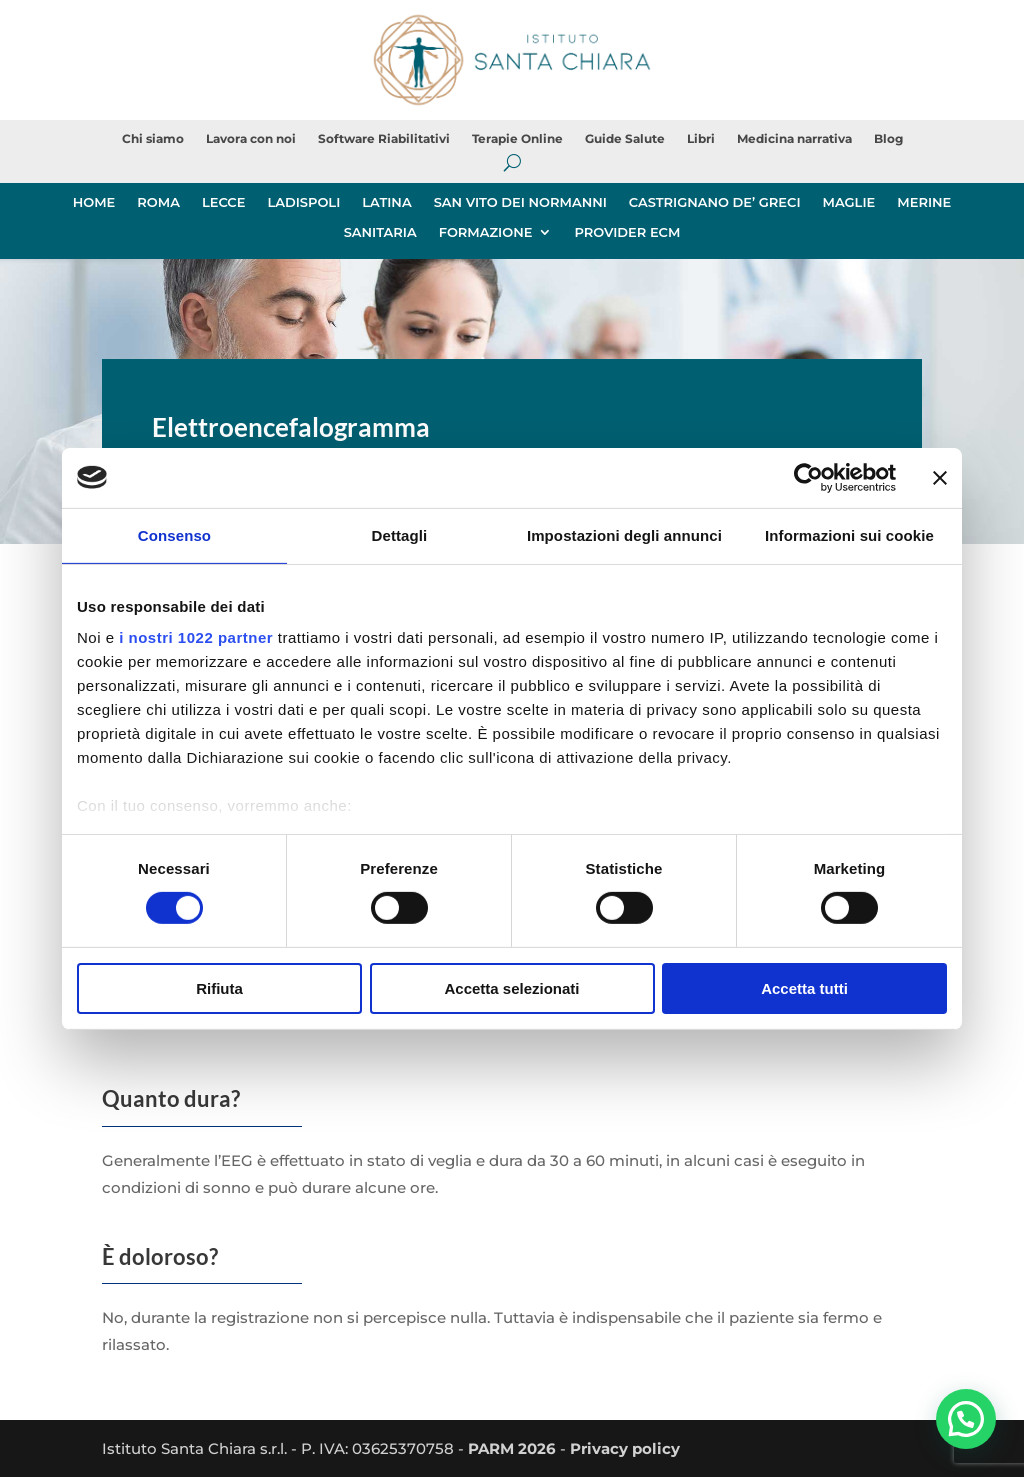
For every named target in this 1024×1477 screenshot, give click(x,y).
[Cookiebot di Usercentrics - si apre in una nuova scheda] (808, 477)
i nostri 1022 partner (196, 637)
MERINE (924, 202)
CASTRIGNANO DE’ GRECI (715, 202)
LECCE (223, 202)
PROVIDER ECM (627, 232)
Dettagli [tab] (400, 534)
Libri (701, 139)
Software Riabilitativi (384, 139)
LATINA (386, 202)
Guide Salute (625, 139)
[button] (965, 1417)
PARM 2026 (512, 1448)
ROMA (158, 202)
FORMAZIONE (486, 232)
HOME (94, 202)
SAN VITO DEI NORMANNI (520, 202)
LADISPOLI (303, 202)
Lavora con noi (251, 139)
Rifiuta (219, 988)
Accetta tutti (804, 988)
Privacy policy (625, 1448)
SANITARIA (380, 232)
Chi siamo (153, 139)
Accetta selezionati (511, 988)
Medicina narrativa (794, 139)
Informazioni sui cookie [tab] (849, 534)
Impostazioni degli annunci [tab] (624, 534)
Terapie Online (517, 139)
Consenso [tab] (174, 534)
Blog (888, 139)
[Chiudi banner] (940, 477)
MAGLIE (849, 202)
